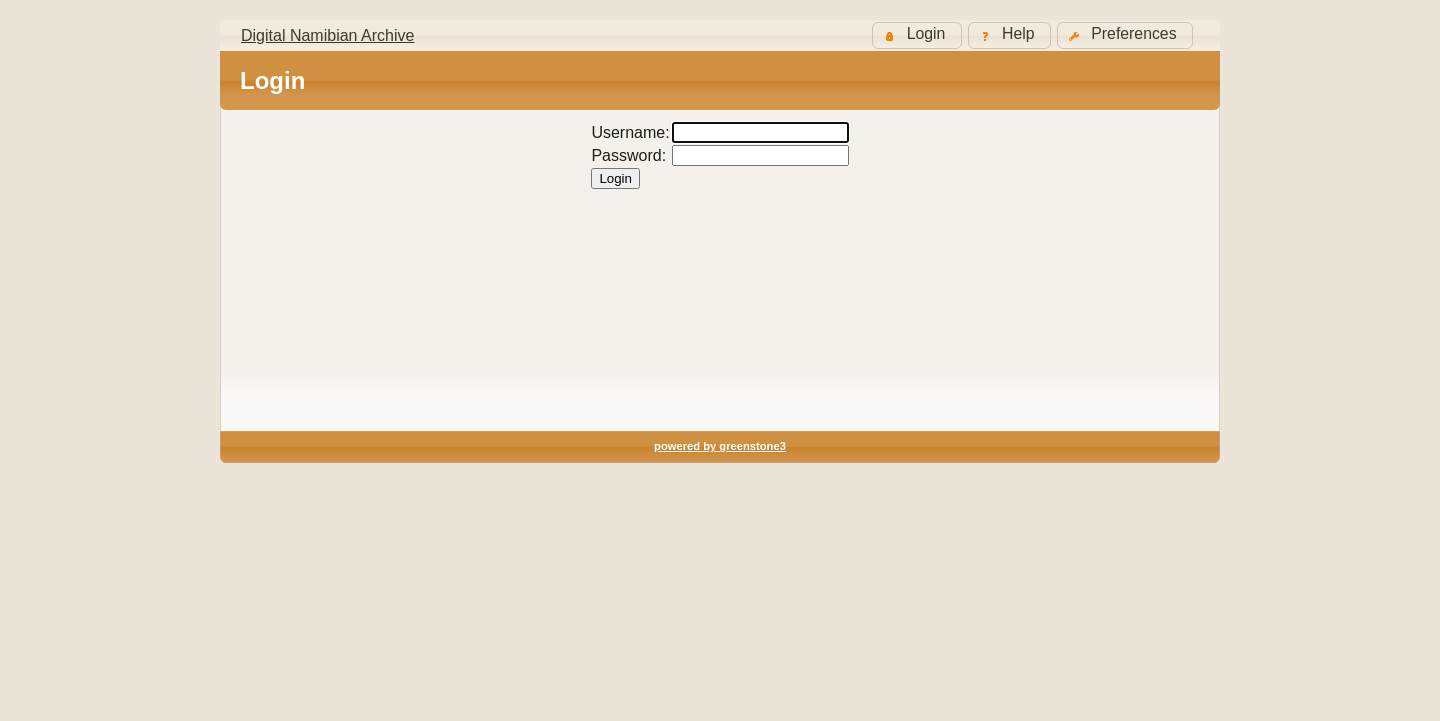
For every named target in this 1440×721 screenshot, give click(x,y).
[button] (1125, 35)
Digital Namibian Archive (327, 35)
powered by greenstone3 (720, 446)
